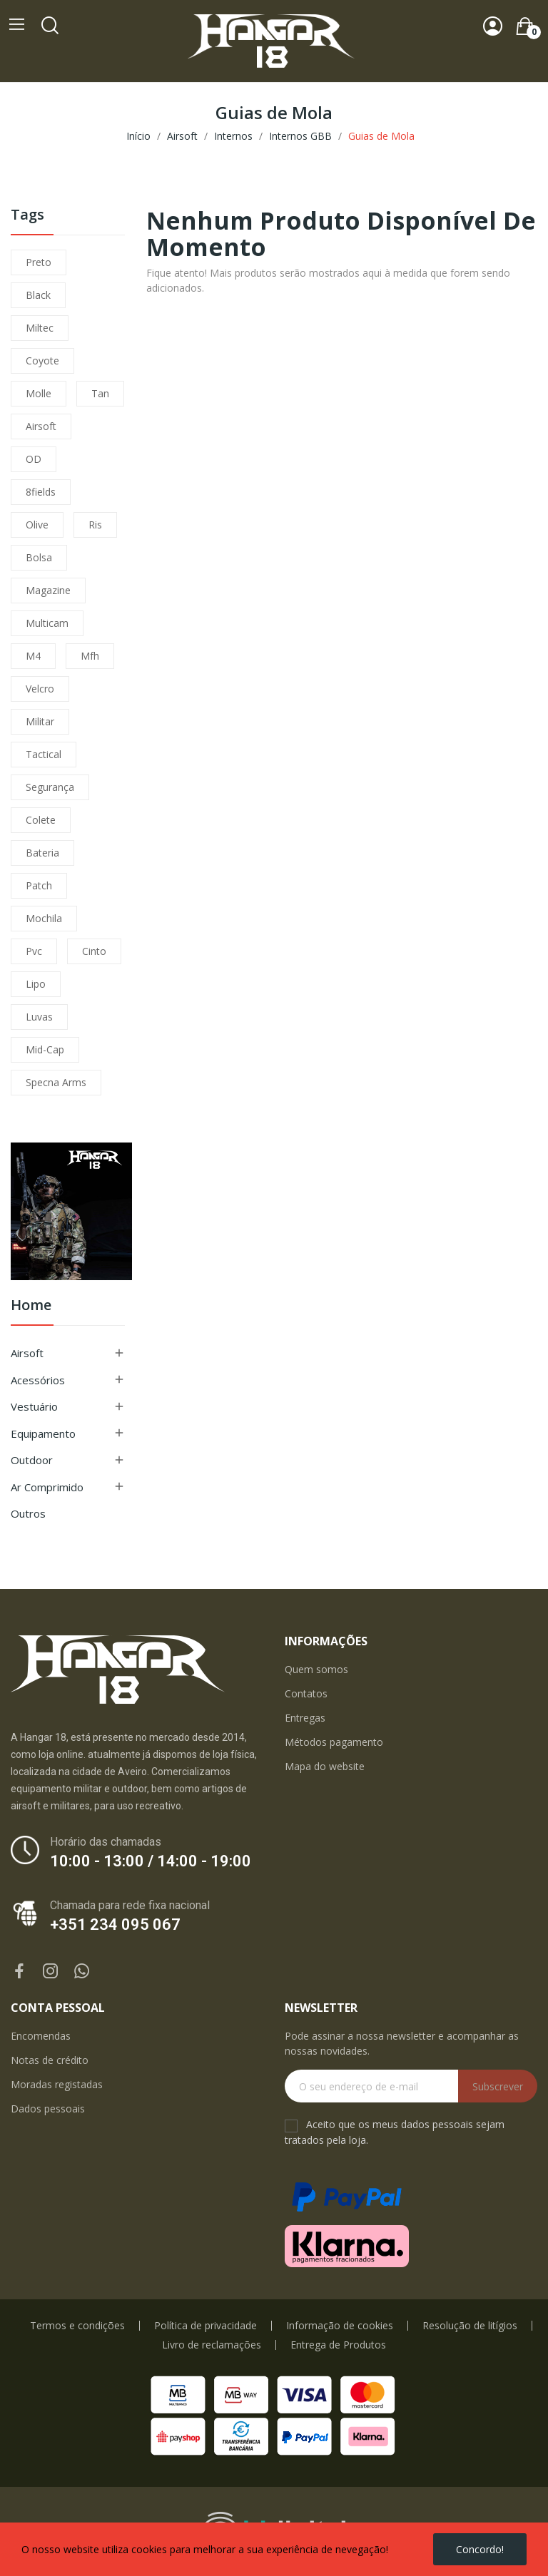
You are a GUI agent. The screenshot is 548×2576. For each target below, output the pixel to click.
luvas (39, 1016)
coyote (42, 360)
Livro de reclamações (211, 2345)
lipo (36, 984)
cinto (94, 951)
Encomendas (41, 2036)
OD (33, 459)
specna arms (56, 1082)
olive (37, 524)
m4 (33, 656)
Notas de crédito (49, 2060)
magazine (48, 590)
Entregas (305, 1717)
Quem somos (316, 1669)
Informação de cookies (339, 2326)
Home (31, 1306)
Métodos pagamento (334, 1742)
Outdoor (32, 1460)
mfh (90, 656)
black (38, 295)
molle (38, 393)
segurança (50, 787)
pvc (34, 951)
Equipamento (43, 1433)
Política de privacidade (205, 2326)
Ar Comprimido (47, 1487)
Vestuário (34, 1406)
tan (100, 393)
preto (38, 262)
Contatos (306, 1693)
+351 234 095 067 (115, 1924)
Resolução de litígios (469, 2326)
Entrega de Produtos (338, 2345)
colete (41, 820)
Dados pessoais (48, 2108)
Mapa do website (325, 1766)
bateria (42, 852)
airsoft (41, 426)
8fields (41, 492)
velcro (40, 688)
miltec (40, 327)
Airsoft (27, 1353)
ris (95, 524)
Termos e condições (77, 2326)
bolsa (39, 557)
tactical (43, 754)
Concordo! (480, 2549)
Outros (28, 1513)
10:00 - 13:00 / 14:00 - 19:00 (150, 1861)
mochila (44, 918)
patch (39, 885)
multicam (47, 623)
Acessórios (38, 1380)
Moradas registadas (57, 2084)
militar (40, 721)
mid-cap (45, 1049)
